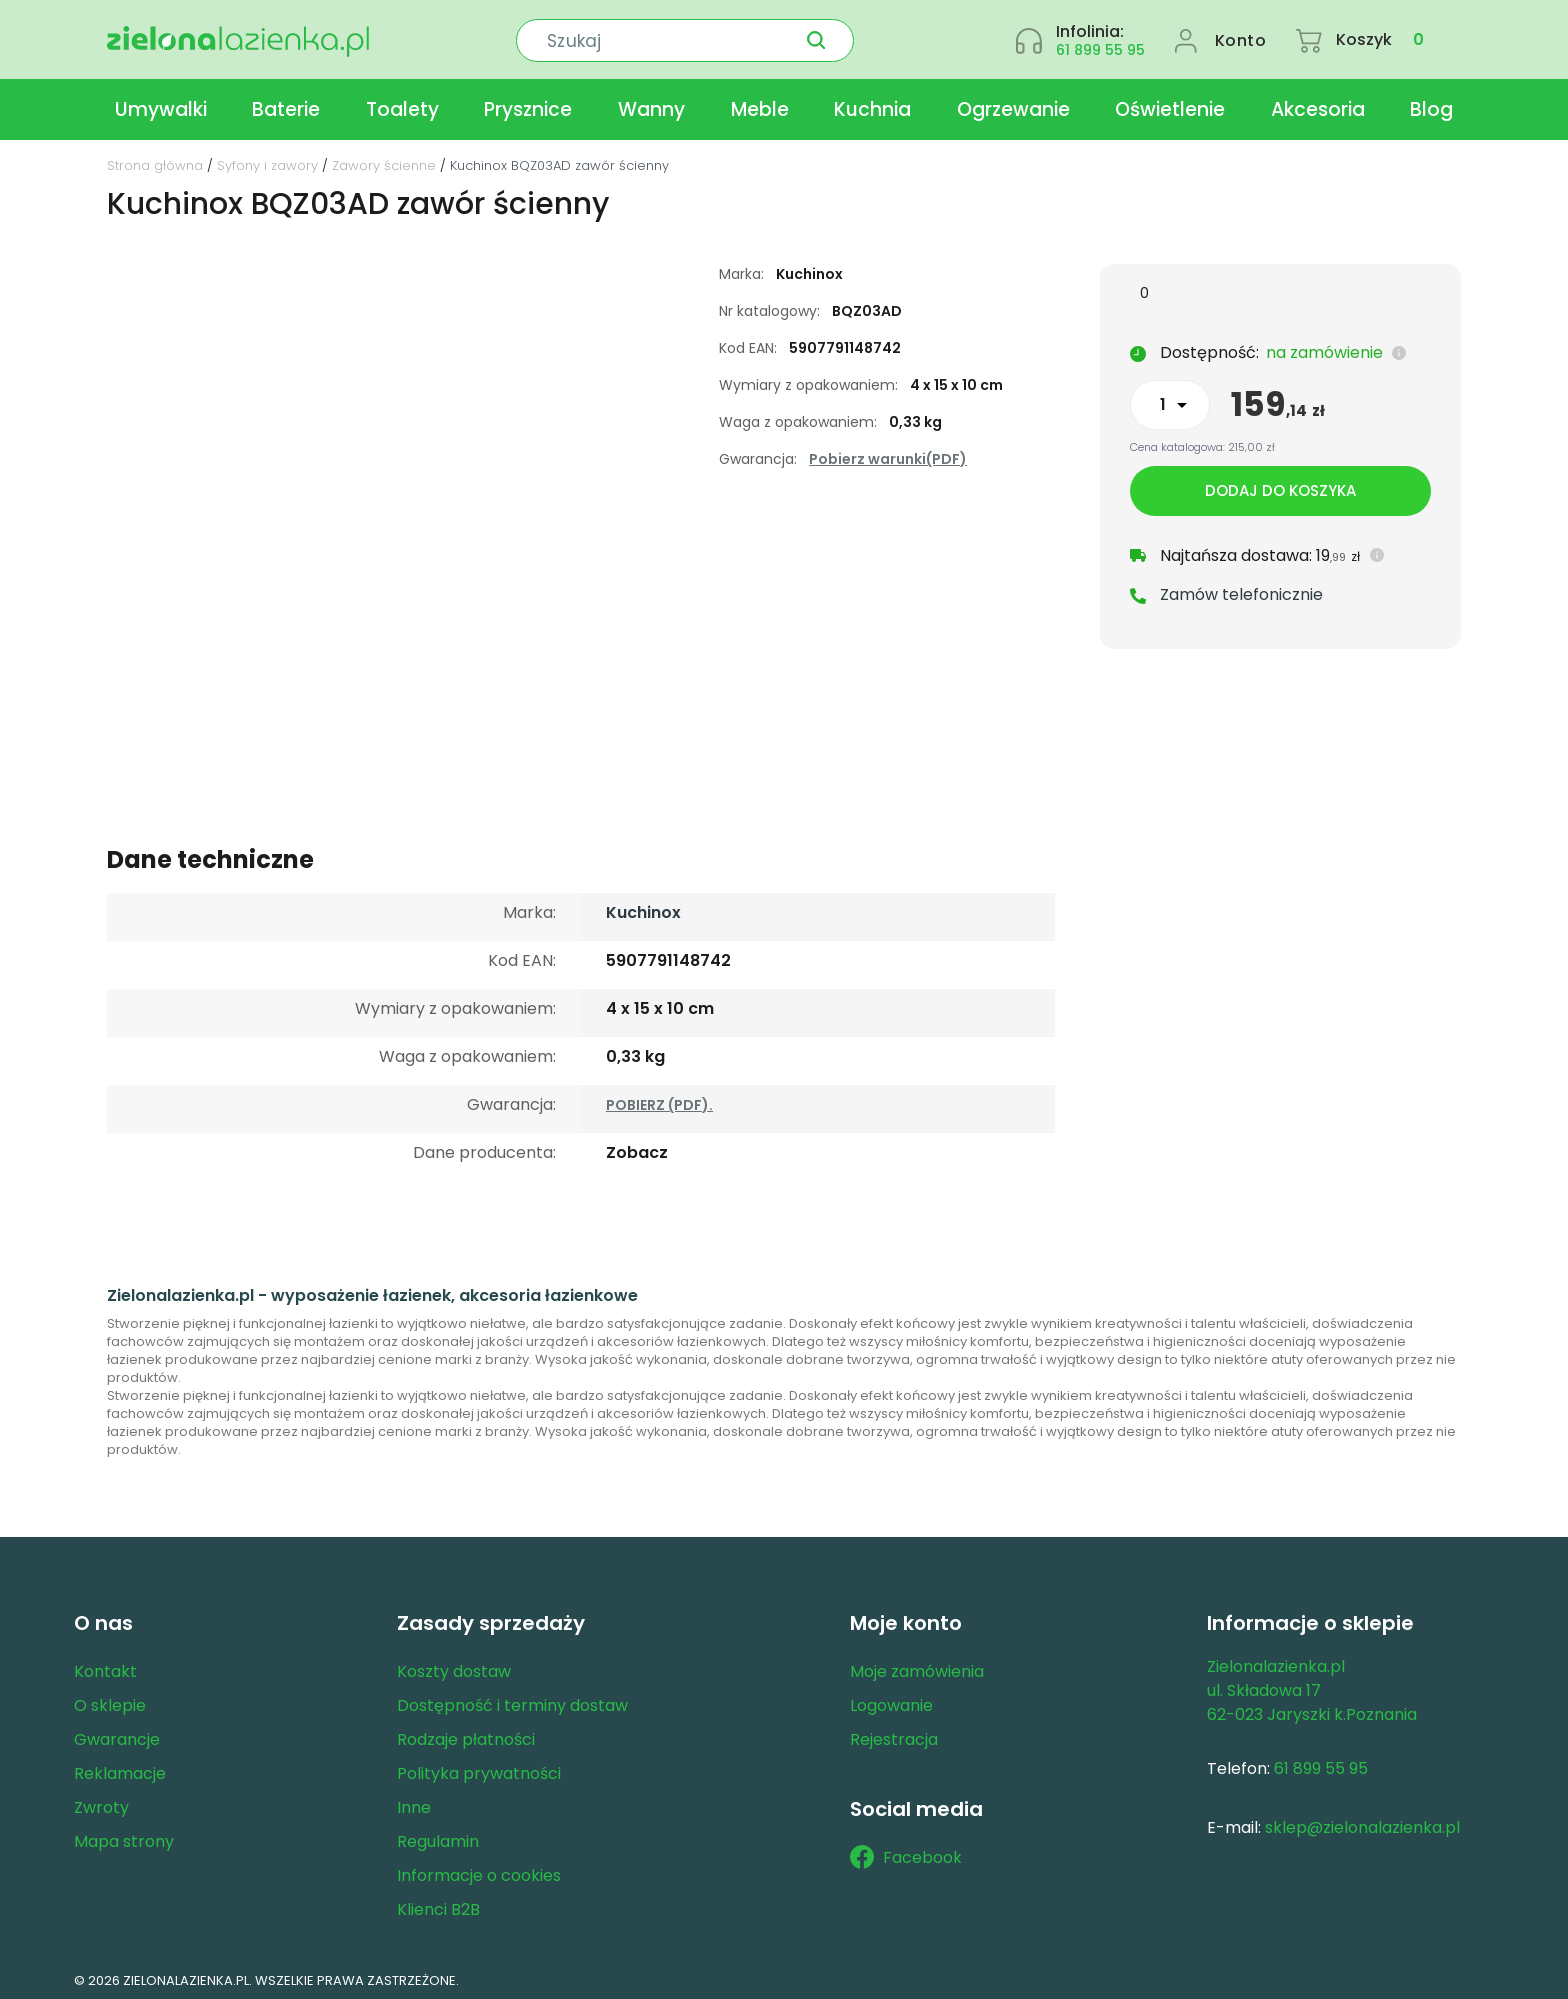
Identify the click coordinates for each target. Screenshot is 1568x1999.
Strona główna (155, 159)
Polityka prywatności (479, 1767)
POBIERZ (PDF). (659, 1099)
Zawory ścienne (384, 159)
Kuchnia (872, 103)
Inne (414, 1801)
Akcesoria (1318, 103)
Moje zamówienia (917, 1665)
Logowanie (891, 1699)
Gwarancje (117, 1733)
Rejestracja (894, 1733)
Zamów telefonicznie (1241, 589)
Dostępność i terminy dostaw (512, 1699)
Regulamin (438, 1835)
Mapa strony (124, 1835)
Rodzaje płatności (466, 1733)
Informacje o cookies (479, 1869)
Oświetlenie (1170, 103)
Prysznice (528, 103)
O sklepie (110, 1699)
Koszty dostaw (454, 1665)
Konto (1241, 36)
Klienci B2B (438, 1903)
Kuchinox (643, 906)
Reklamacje (120, 1767)
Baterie (286, 103)
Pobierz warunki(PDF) (888, 453)
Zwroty (101, 1801)
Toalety (402, 103)
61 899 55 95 (1100, 46)
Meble (760, 103)
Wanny (651, 103)
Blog (1431, 103)
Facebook (906, 1852)
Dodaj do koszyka (1280, 485)
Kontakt (105, 1665)
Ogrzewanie (1013, 103)
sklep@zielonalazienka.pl (1362, 1821)
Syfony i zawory (267, 159)
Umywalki (161, 103)
